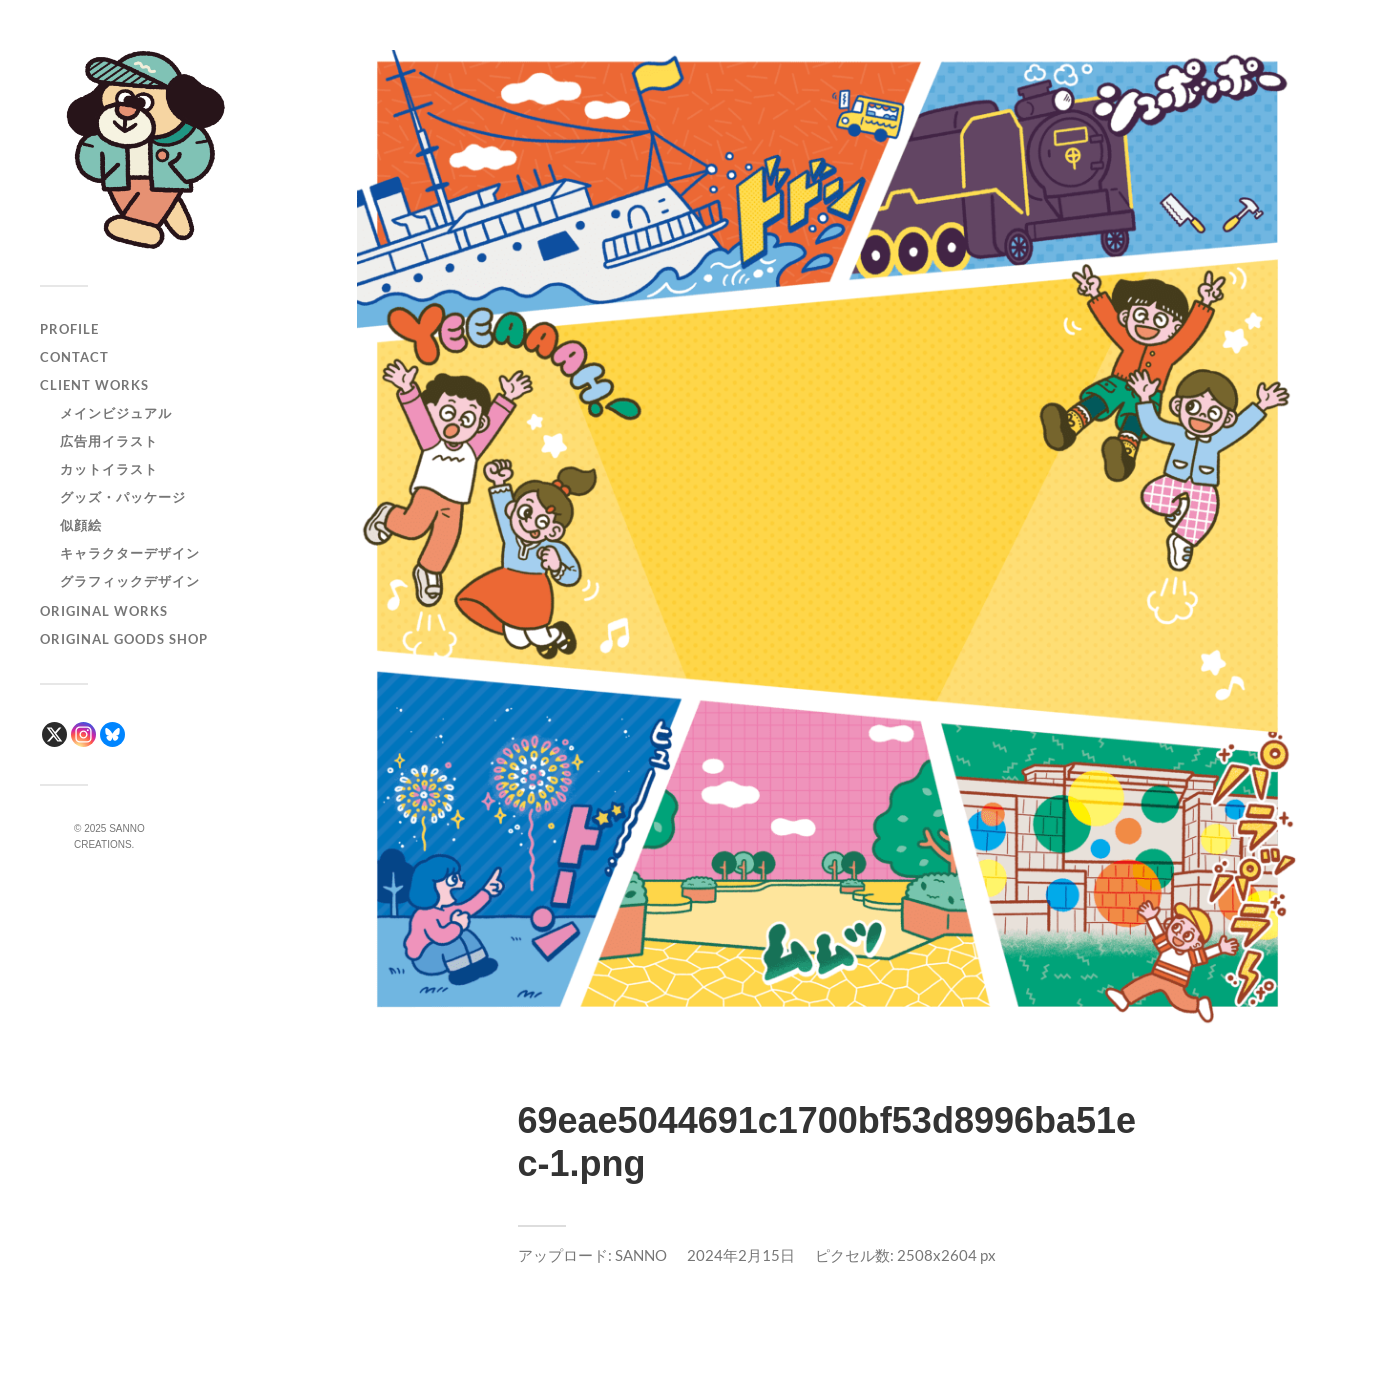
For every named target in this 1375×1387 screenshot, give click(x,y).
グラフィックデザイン (130, 581)
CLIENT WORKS (94, 385)
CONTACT (74, 357)
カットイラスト (109, 469)
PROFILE (69, 329)
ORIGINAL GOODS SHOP (124, 639)
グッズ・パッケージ (123, 497)
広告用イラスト (109, 441)
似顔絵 (81, 525)
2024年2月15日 (741, 1255)
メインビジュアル (116, 413)
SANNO (641, 1255)
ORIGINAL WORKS (104, 611)
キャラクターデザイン (130, 553)
